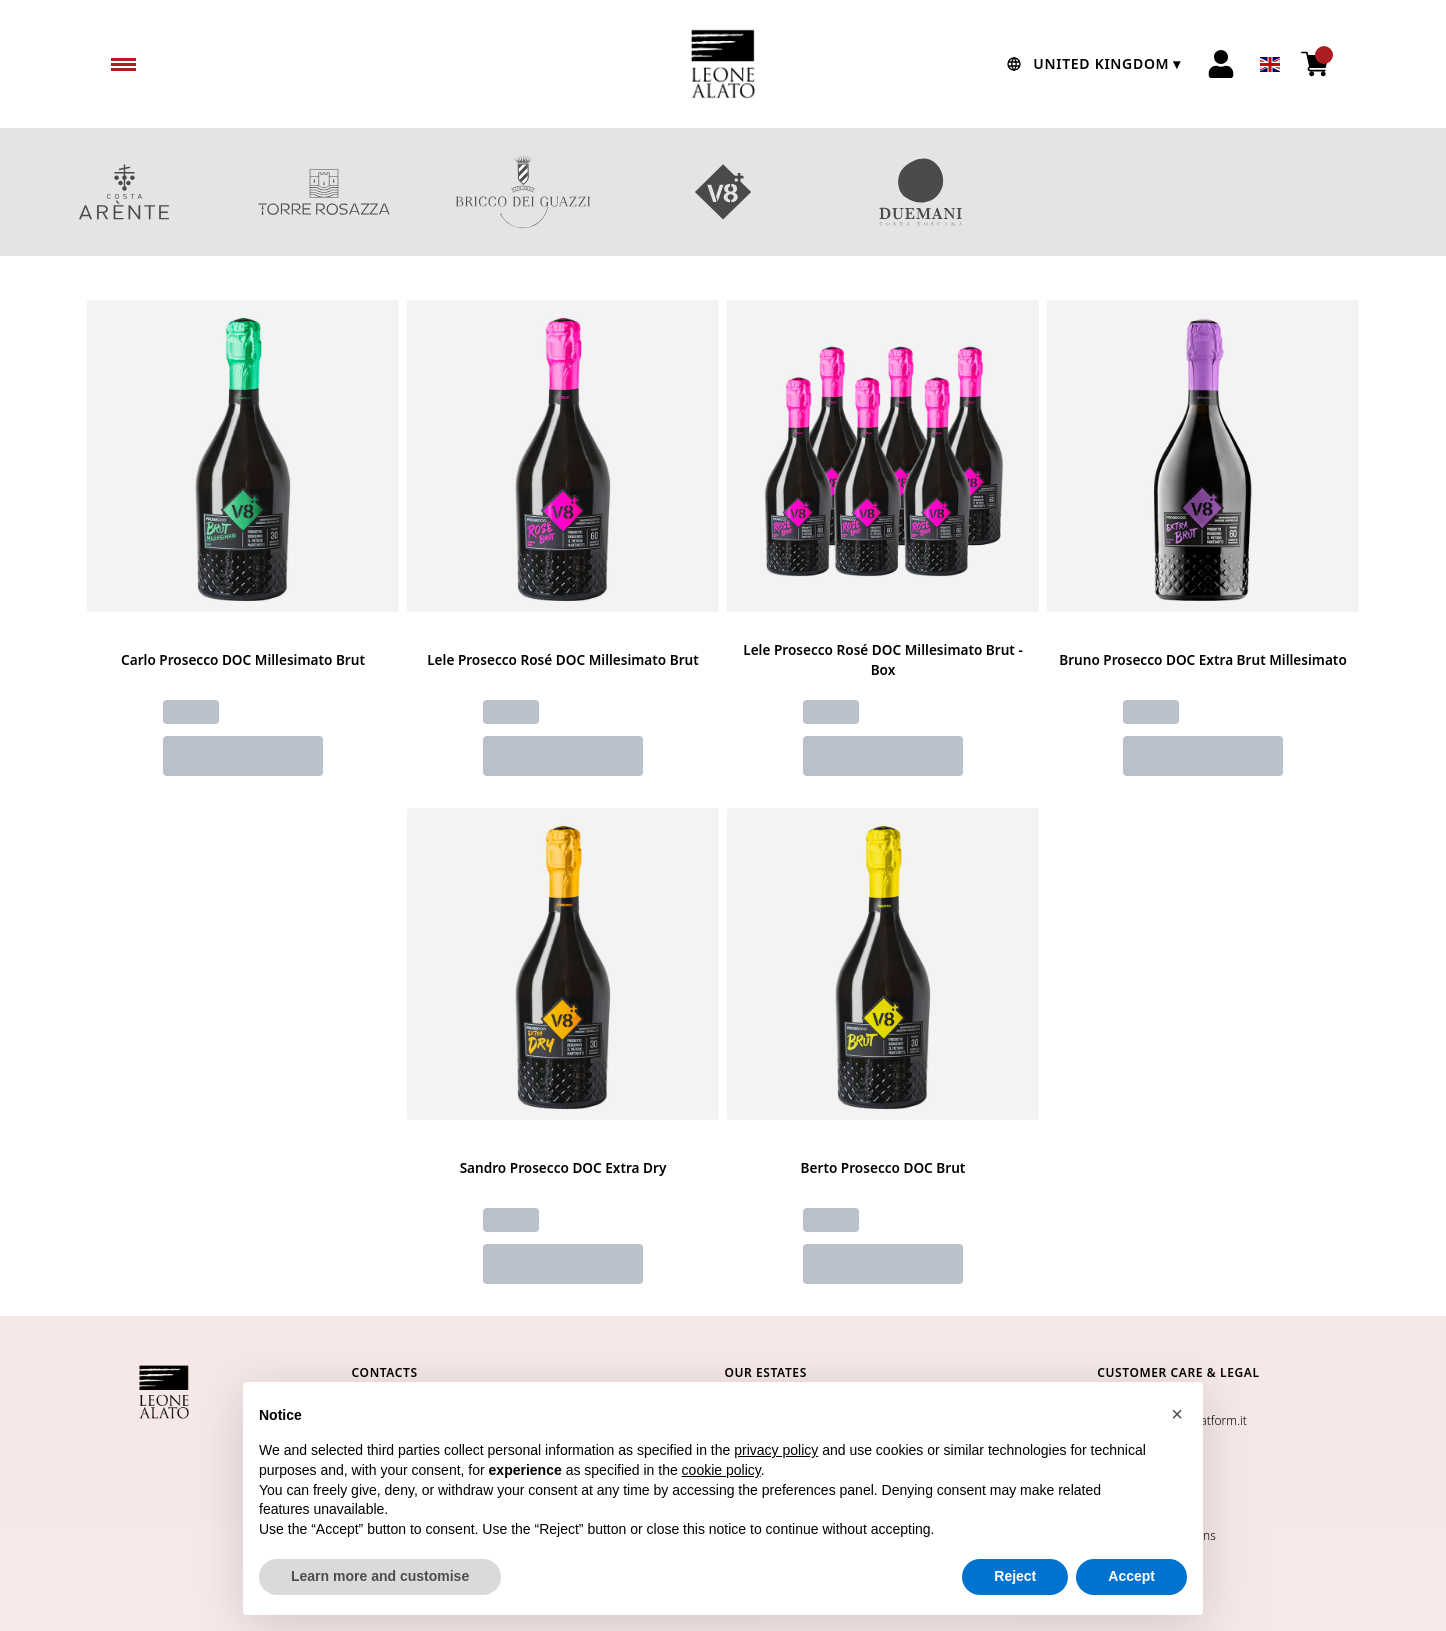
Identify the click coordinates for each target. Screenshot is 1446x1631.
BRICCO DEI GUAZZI (523, 192)
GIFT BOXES (1123, 192)
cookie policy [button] (721, 1471)
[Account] (1221, 64)
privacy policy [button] (776, 1451)
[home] (723, 64)
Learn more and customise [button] (380, 1577)
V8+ (723, 192)
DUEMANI (923, 192)
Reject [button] (1015, 1577)
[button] (1177, 1415)
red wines (1322, 192)
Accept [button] (1131, 1577)
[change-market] (1091, 64)
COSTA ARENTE (124, 192)
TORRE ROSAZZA (324, 192)
